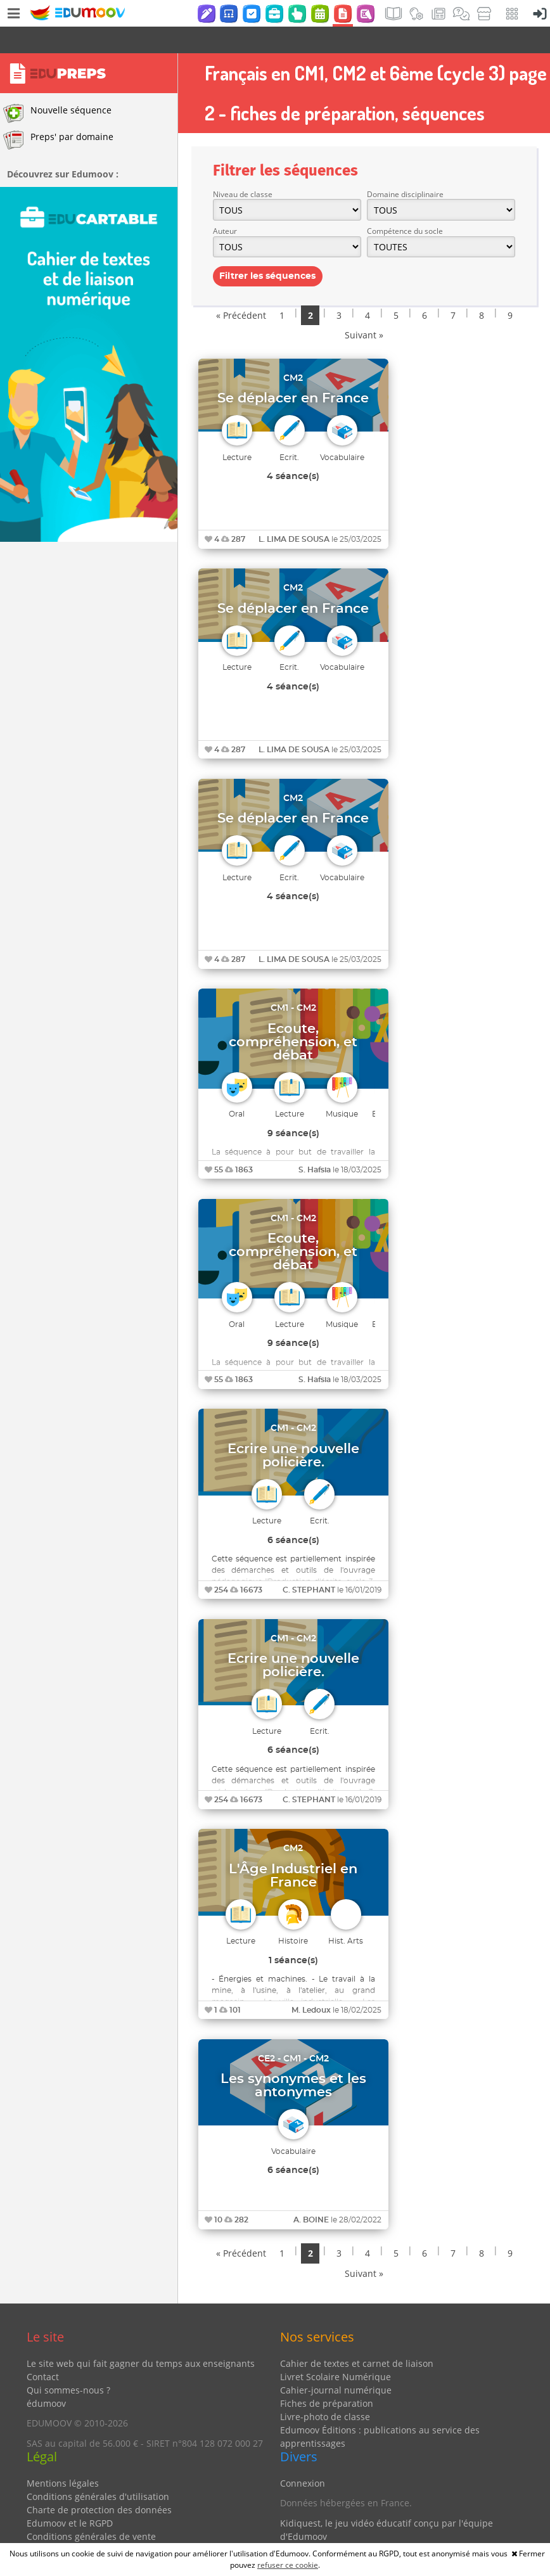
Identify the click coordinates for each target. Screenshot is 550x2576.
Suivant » (364, 308)
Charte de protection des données (99, 2483)
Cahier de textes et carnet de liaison (356, 2337)
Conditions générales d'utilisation (98, 2470)
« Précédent (241, 289)
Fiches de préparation (326, 2377)
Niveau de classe (242, 167)
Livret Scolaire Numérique (335, 2350)
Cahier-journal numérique (336, 2363)
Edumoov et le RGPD (70, 2496)
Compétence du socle (405, 204)
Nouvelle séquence (57, 87)
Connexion (302, 2457)
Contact (43, 2350)
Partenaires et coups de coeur (343, 2529)
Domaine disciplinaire (405, 167)
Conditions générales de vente (91, 2510)
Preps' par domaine (58, 113)
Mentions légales (63, 2457)
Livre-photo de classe (325, 2390)
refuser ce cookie (287, 2565)
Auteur (225, 204)
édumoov (46, 2377)
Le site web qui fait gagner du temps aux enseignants (141, 2337)
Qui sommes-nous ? (68, 2363)
